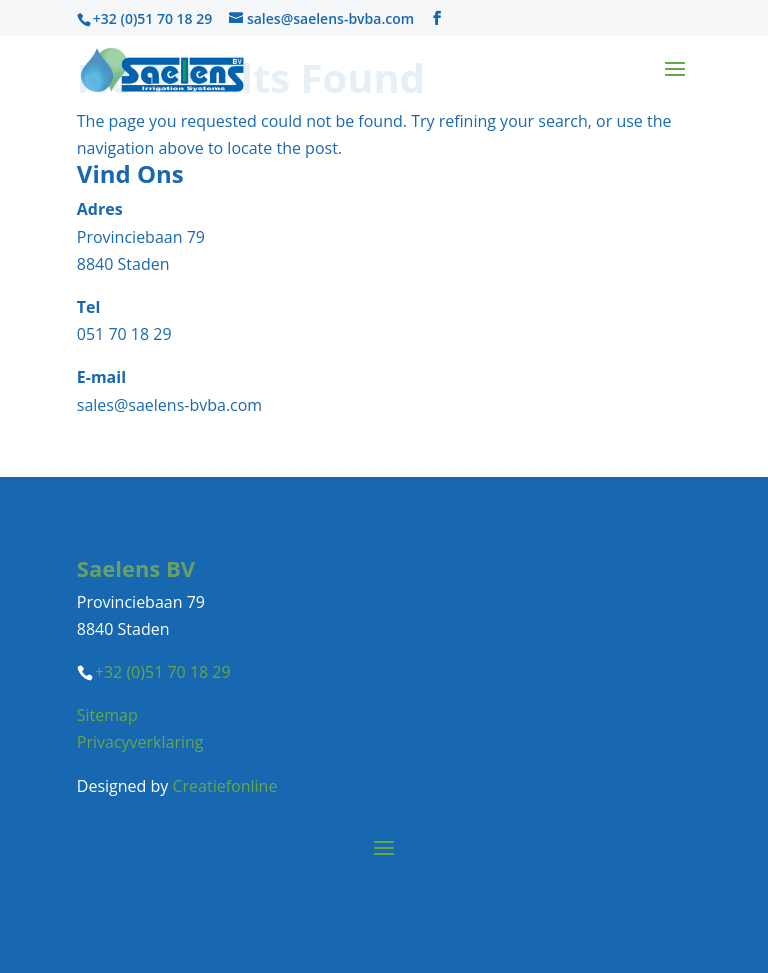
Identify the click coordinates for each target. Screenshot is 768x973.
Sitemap (107, 715)
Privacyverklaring (140, 742)
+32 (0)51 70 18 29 (152, 18)
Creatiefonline (224, 786)
